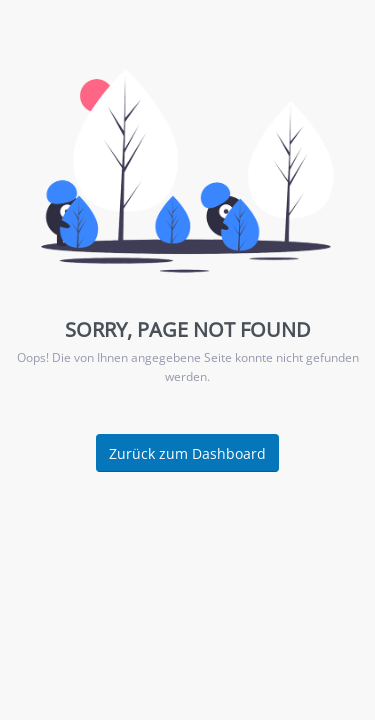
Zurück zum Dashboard (187, 453)
